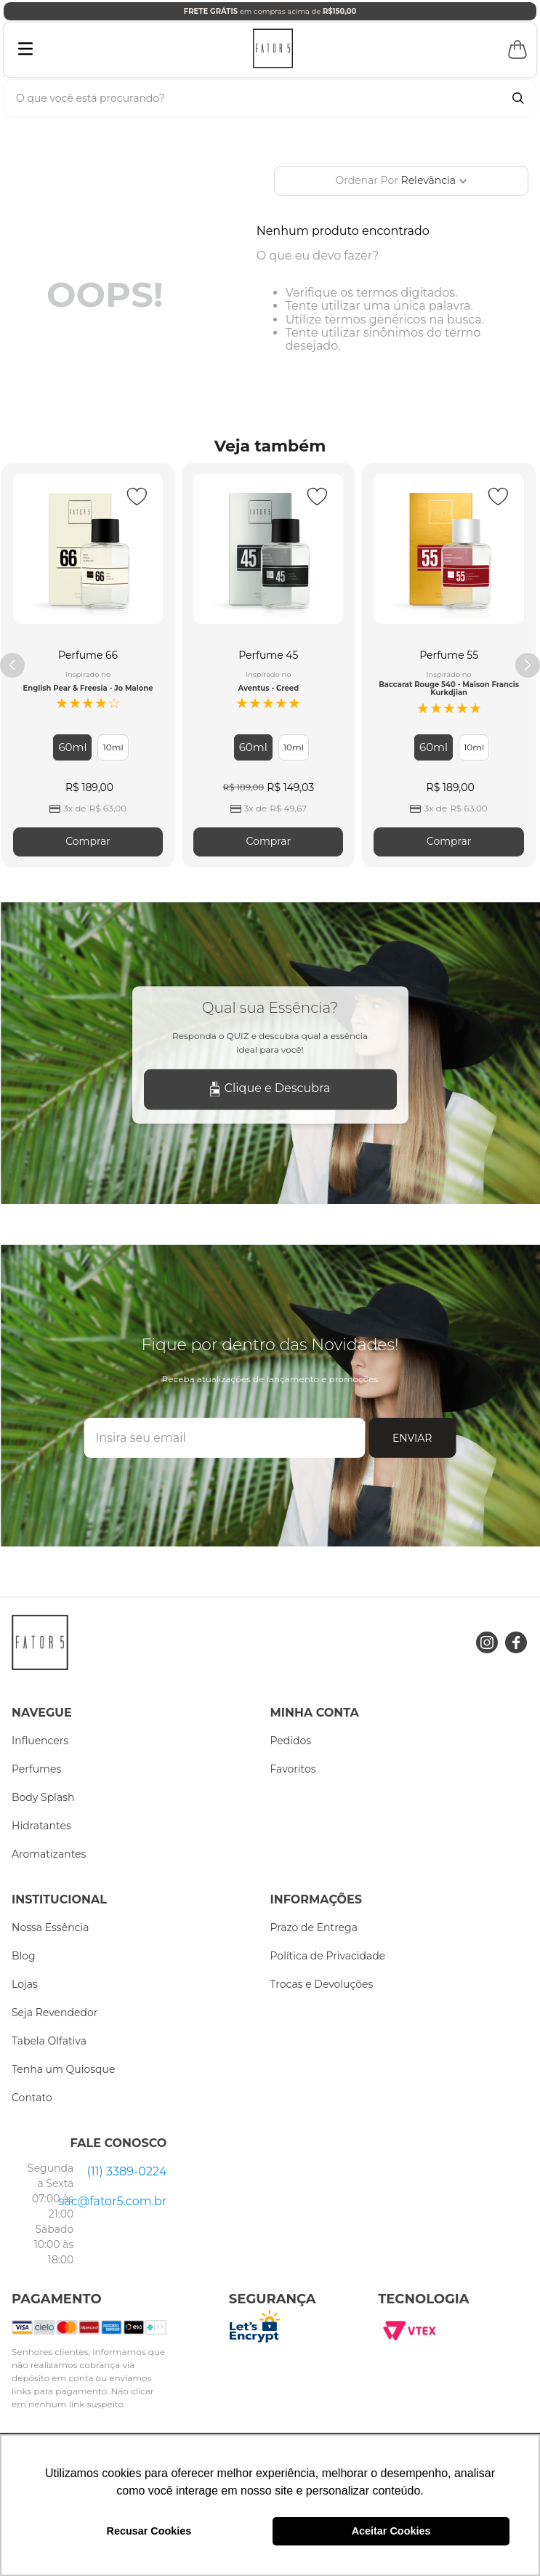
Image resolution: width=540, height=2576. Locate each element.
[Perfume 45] (268, 665)
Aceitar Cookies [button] (391, 2531)
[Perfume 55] (448, 665)
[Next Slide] (527, 665)
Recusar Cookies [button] (149, 2531)
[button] (72, 747)
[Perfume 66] (87, 665)
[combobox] (270, 98)
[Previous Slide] (12, 665)
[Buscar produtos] (518, 98)
